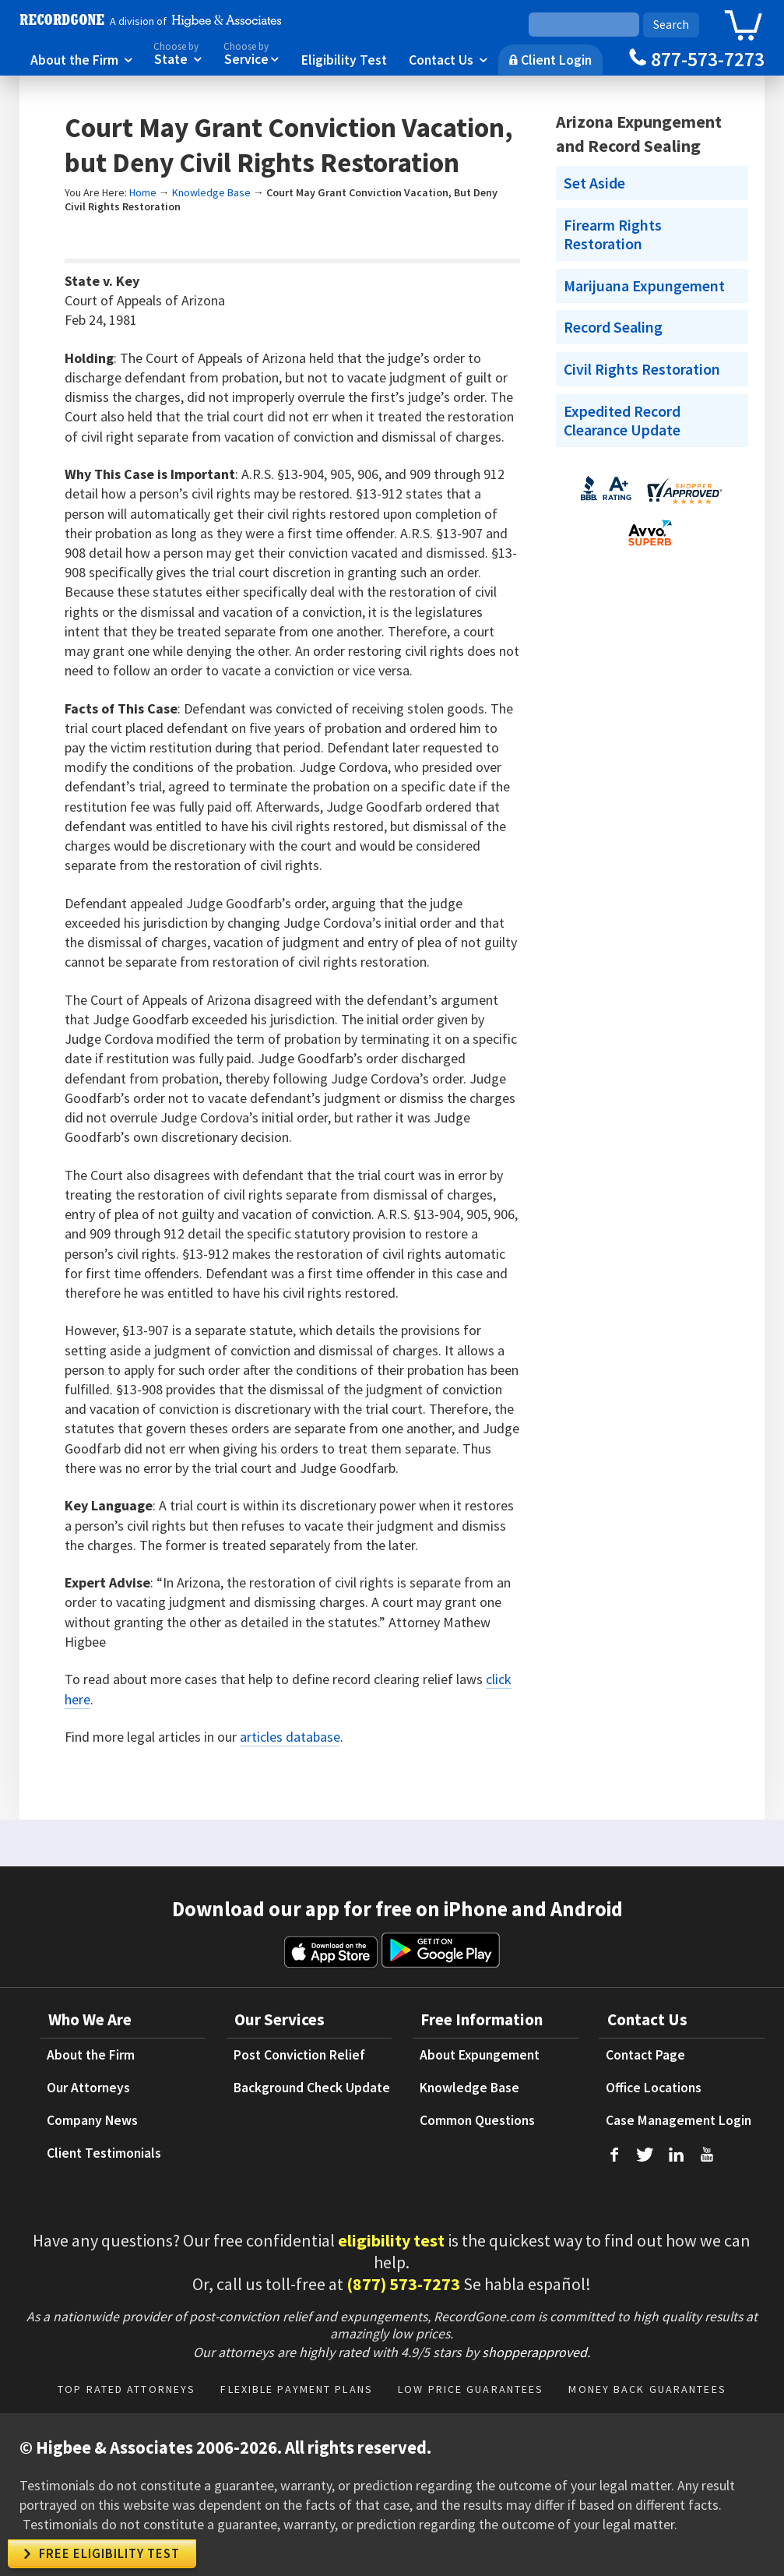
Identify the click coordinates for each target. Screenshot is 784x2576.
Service (251, 53)
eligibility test (391, 2240)
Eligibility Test (344, 59)
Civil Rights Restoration (642, 369)
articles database (290, 1737)
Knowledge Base (211, 192)
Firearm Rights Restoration (613, 234)
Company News (92, 2120)
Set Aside (594, 183)
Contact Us (448, 59)
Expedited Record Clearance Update (622, 420)
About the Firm (81, 59)
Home (142, 192)
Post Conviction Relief (299, 2054)
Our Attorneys (88, 2087)
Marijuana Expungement (644, 286)
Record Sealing (613, 327)
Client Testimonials (104, 2153)
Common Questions (477, 2120)
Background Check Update (312, 2087)
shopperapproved (534, 2352)
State (177, 53)
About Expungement (480, 2054)
